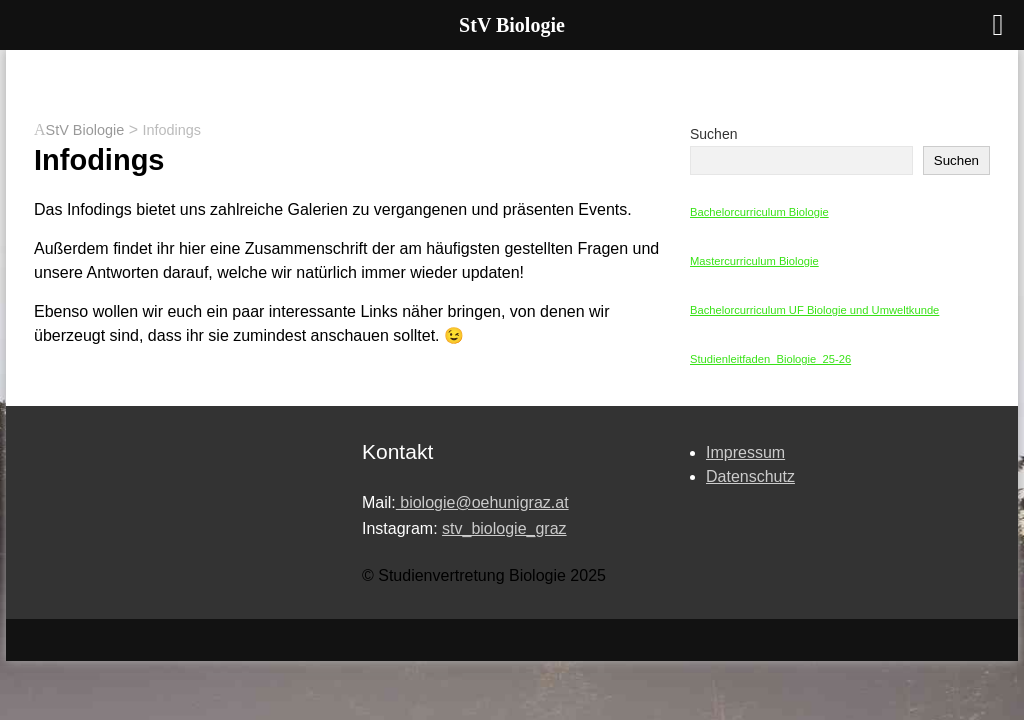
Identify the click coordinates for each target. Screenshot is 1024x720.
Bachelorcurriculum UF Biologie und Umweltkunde (814, 310)
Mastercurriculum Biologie (754, 261)
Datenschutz (750, 476)
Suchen (713, 134)
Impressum (745, 452)
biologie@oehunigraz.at (482, 502)
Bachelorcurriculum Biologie (759, 212)
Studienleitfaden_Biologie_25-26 (770, 359)
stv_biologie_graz (504, 528)
